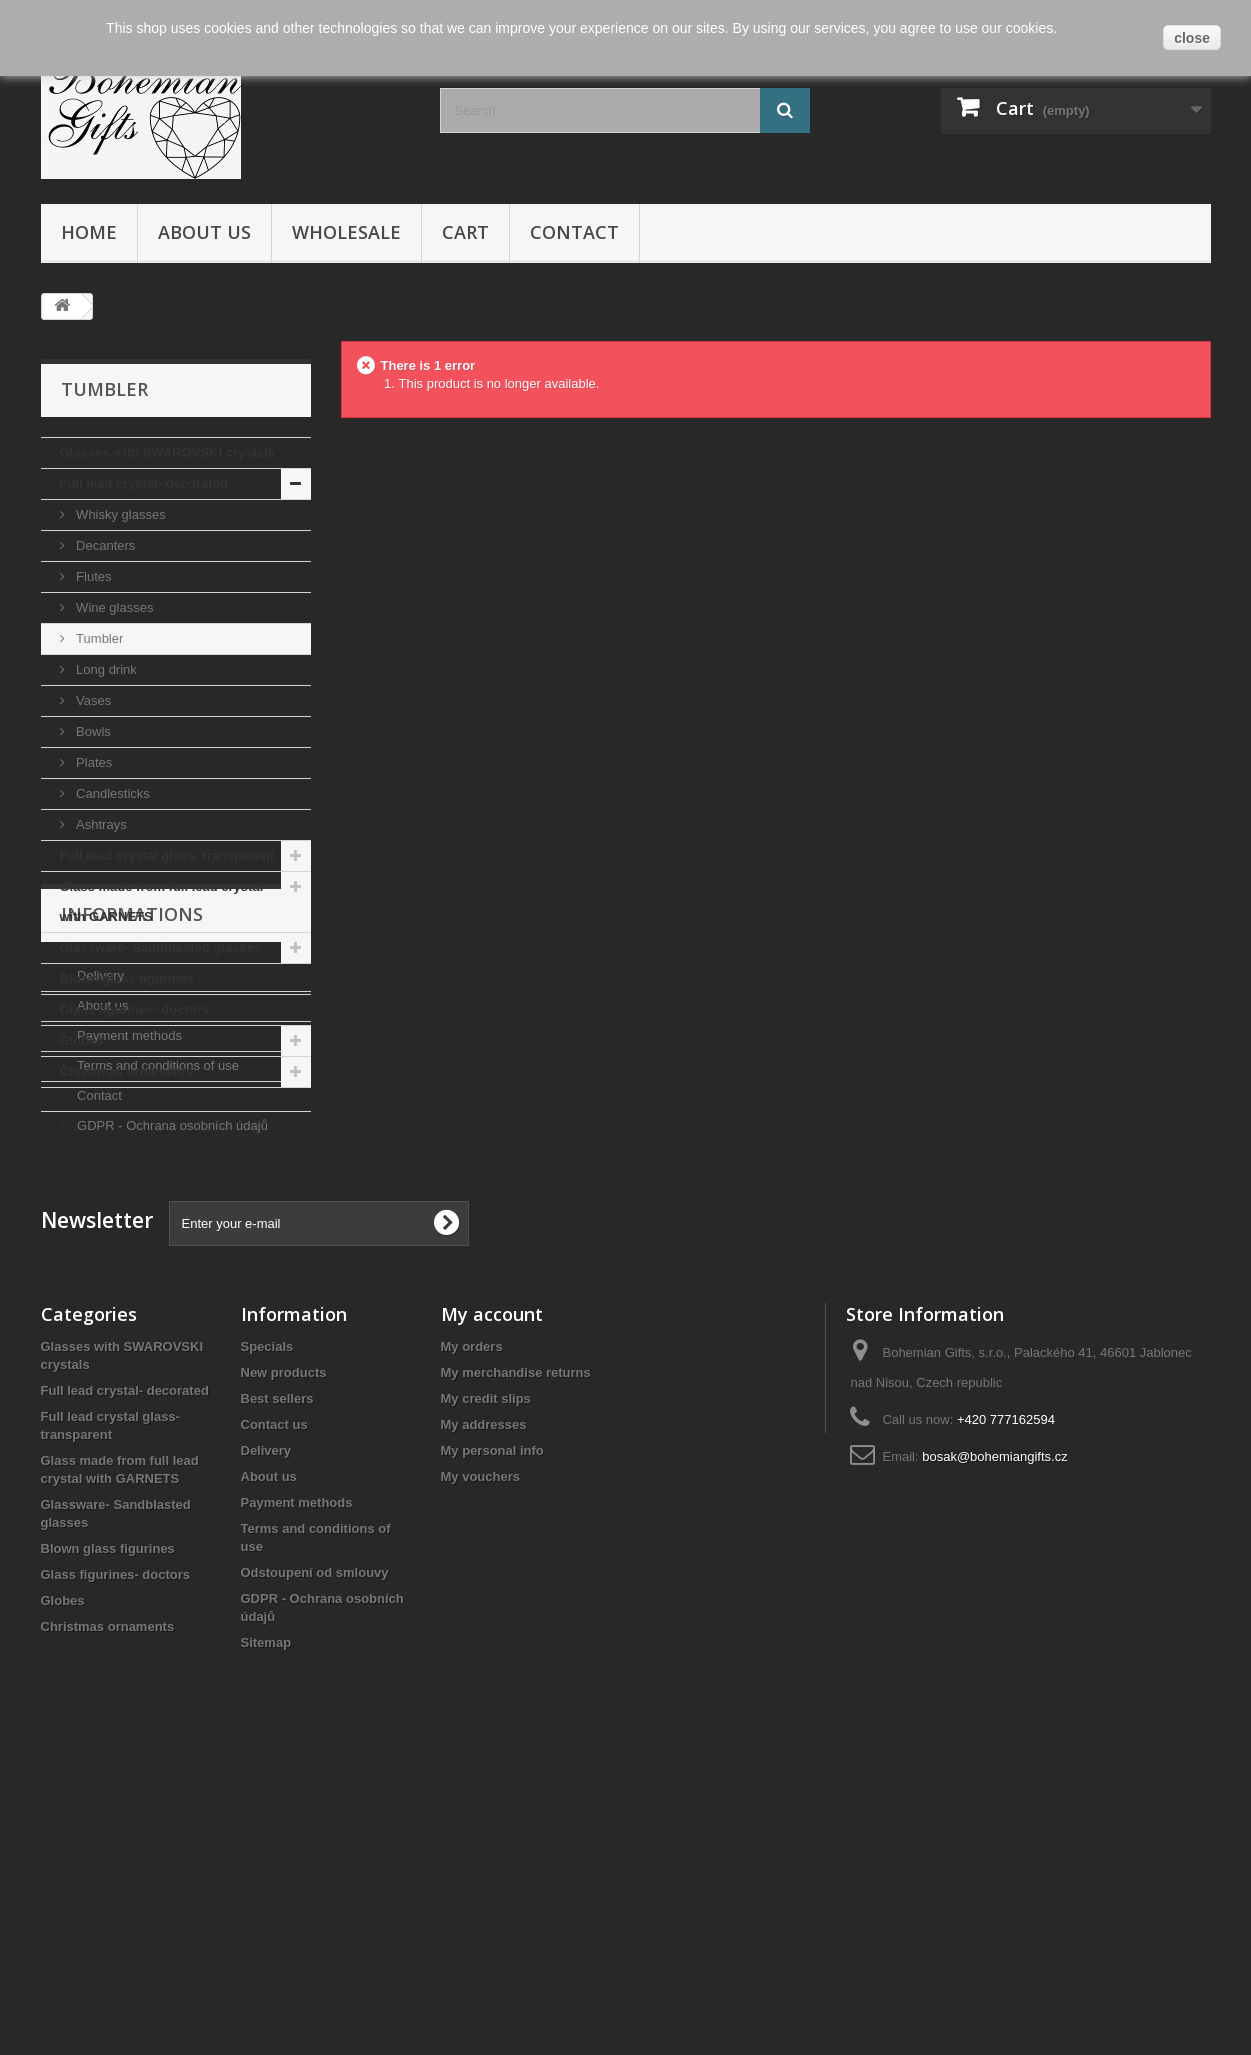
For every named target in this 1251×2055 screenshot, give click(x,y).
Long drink (105, 669)
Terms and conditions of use (156, 1291)
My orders (472, 1632)
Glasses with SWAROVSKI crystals (167, 452)
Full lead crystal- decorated (144, 483)
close (1192, 38)
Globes (82, 1040)
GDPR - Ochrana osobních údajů (171, 1351)
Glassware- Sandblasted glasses (161, 947)
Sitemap (266, 1928)
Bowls (92, 731)
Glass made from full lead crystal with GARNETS (162, 901)
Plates (93, 762)
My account (492, 1600)
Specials (267, 1632)
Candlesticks (111, 793)
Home (89, 232)
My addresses (484, 1710)
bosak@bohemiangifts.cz (994, 1742)
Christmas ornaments (127, 1071)
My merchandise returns (516, 1658)
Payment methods (128, 1261)
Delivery (99, 1201)
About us (204, 232)
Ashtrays (100, 824)
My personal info (492, 1736)
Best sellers (277, 1684)
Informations (132, 1148)
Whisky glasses (119, 514)
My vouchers (480, 1762)
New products (284, 1658)
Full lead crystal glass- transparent (167, 855)
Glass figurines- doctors (135, 1009)
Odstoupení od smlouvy (315, 1858)
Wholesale (346, 232)
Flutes (92, 576)
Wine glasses (113, 607)
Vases (92, 700)
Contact (574, 232)
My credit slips (486, 1684)
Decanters (104, 545)
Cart (465, 232)
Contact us (274, 1710)
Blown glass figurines (127, 978)
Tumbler (98, 638)
